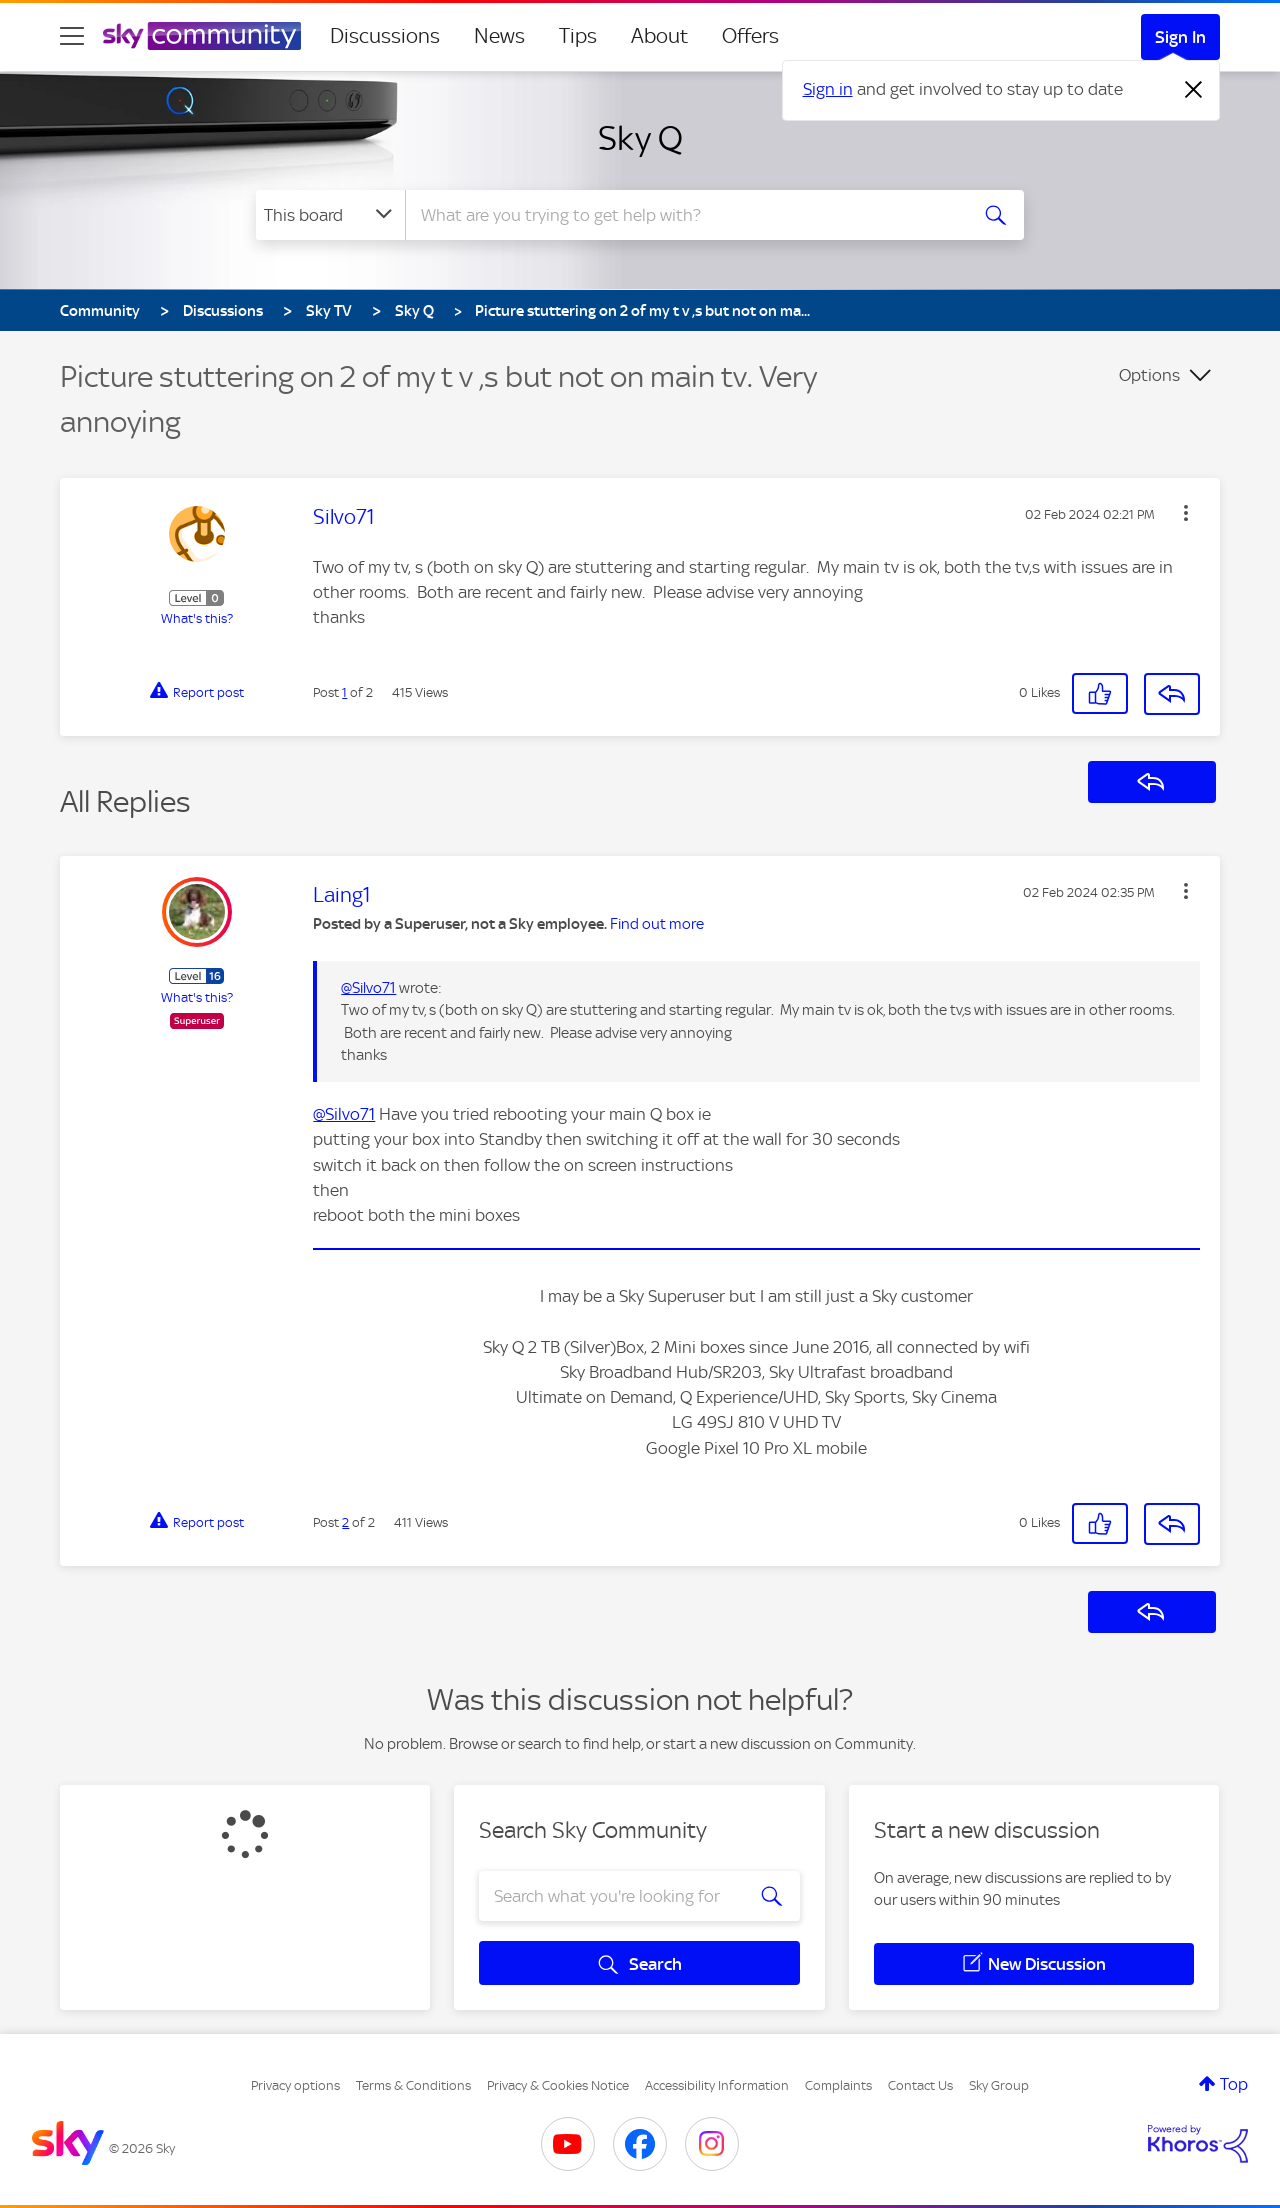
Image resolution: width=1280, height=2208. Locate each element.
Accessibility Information (717, 2085)
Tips (578, 36)
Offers (750, 36)
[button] (1186, 513)
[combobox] (684, 215)
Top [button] (1234, 2084)
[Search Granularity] (330, 215)
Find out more (657, 924)
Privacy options (295, 2085)
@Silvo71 (368, 988)
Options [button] (1149, 375)
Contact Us (920, 2085)
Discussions (385, 36)
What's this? (197, 618)
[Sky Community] (202, 36)
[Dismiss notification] (1194, 90)
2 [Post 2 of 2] (345, 1522)
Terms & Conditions (413, 2085)
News (499, 36)
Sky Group (999, 2085)
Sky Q (640, 138)
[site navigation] (72, 36)
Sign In (1180, 37)
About (659, 36)
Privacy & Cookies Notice (558, 2085)
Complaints (838, 2085)
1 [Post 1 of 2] (344, 692)
